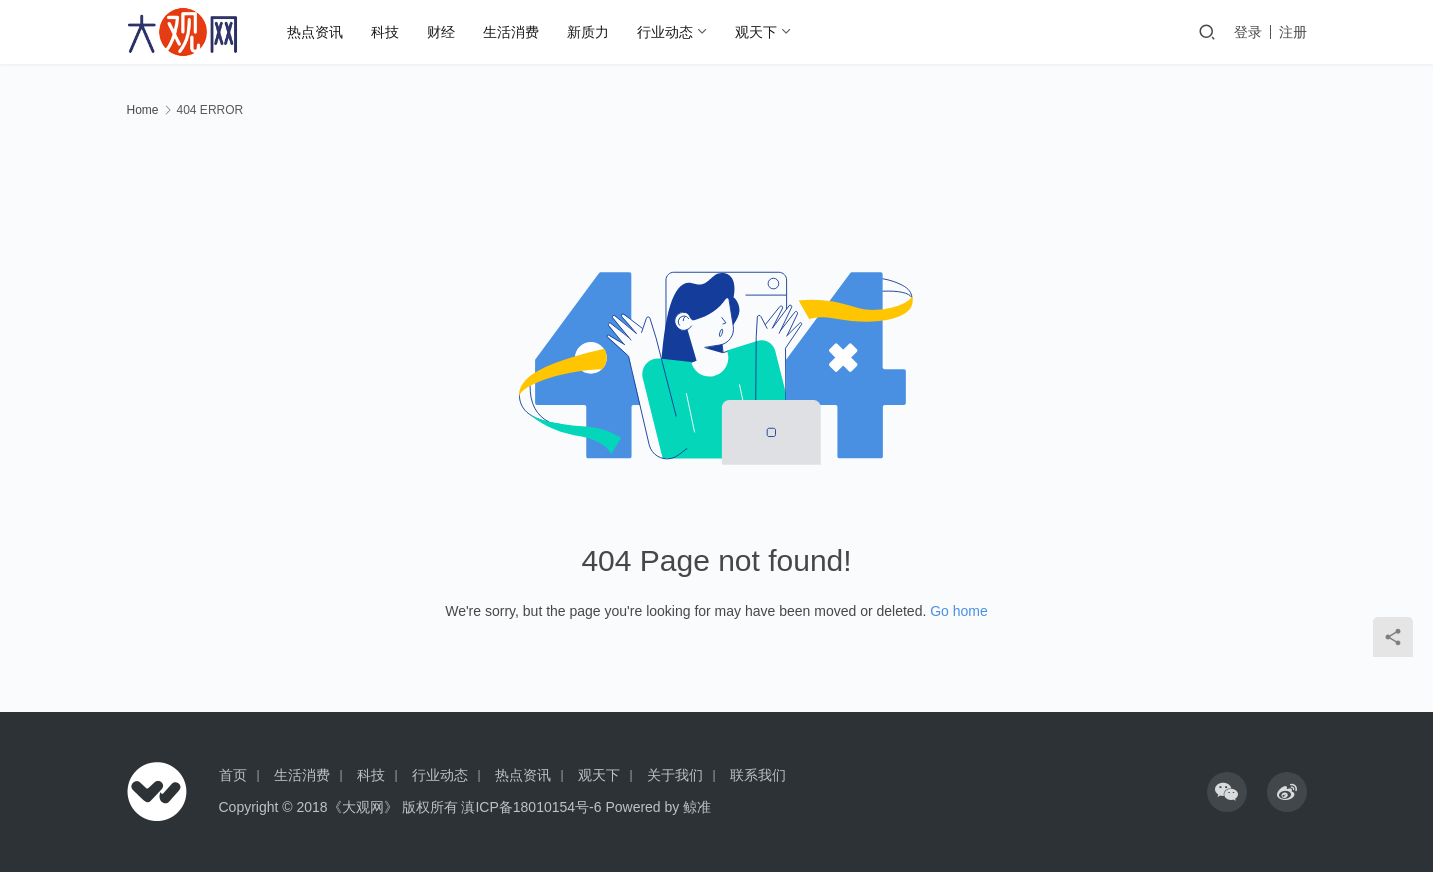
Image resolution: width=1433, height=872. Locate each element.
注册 (1293, 32)
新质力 (588, 32)
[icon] (1227, 792)
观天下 (756, 32)
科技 (385, 32)
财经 (441, 32)
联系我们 (758, 775)
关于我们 (675, 775)
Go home (959, 611)
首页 (233, 775)
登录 (1248, 32)
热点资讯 (315, 32)
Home (143, 110)
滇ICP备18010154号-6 (531, 807)
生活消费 (511, 32)
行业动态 (665, 32)
